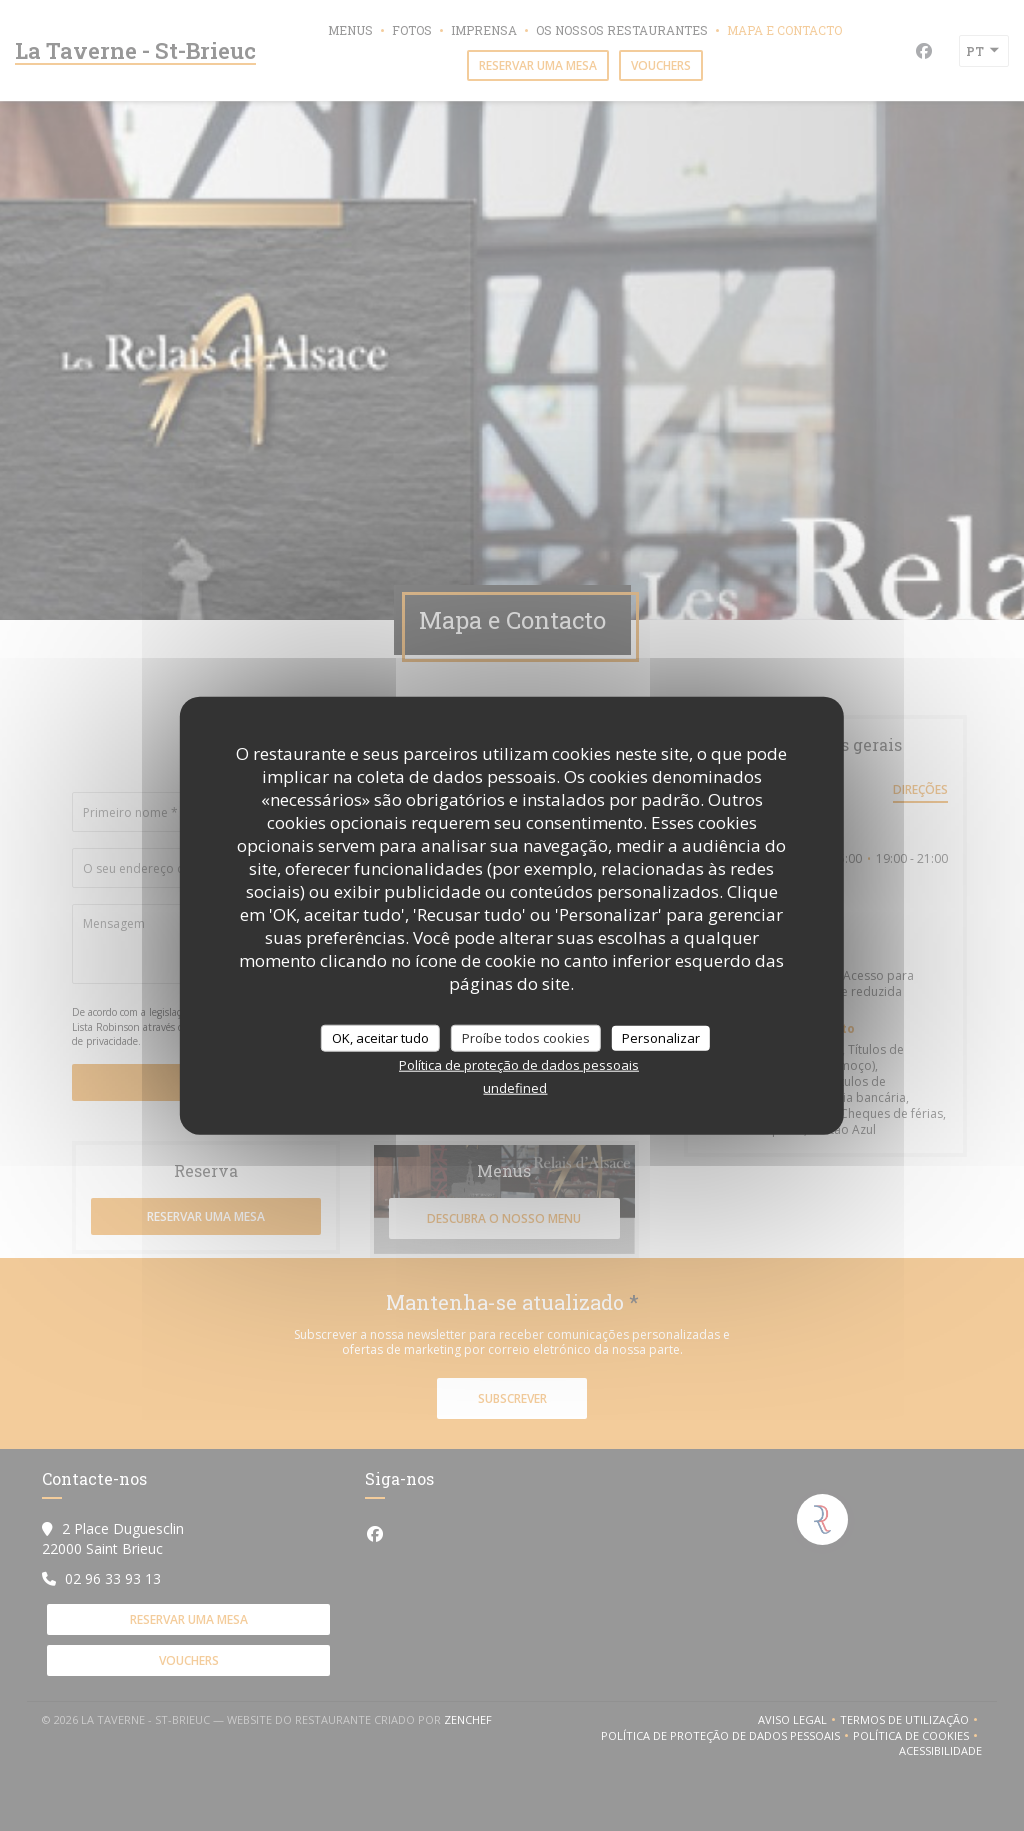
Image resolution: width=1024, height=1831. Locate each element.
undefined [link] (515, 1088)
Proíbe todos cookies (526, 1037)
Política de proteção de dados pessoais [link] (519, 1065)
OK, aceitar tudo (380, 1037)
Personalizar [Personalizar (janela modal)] (661, 1037)
